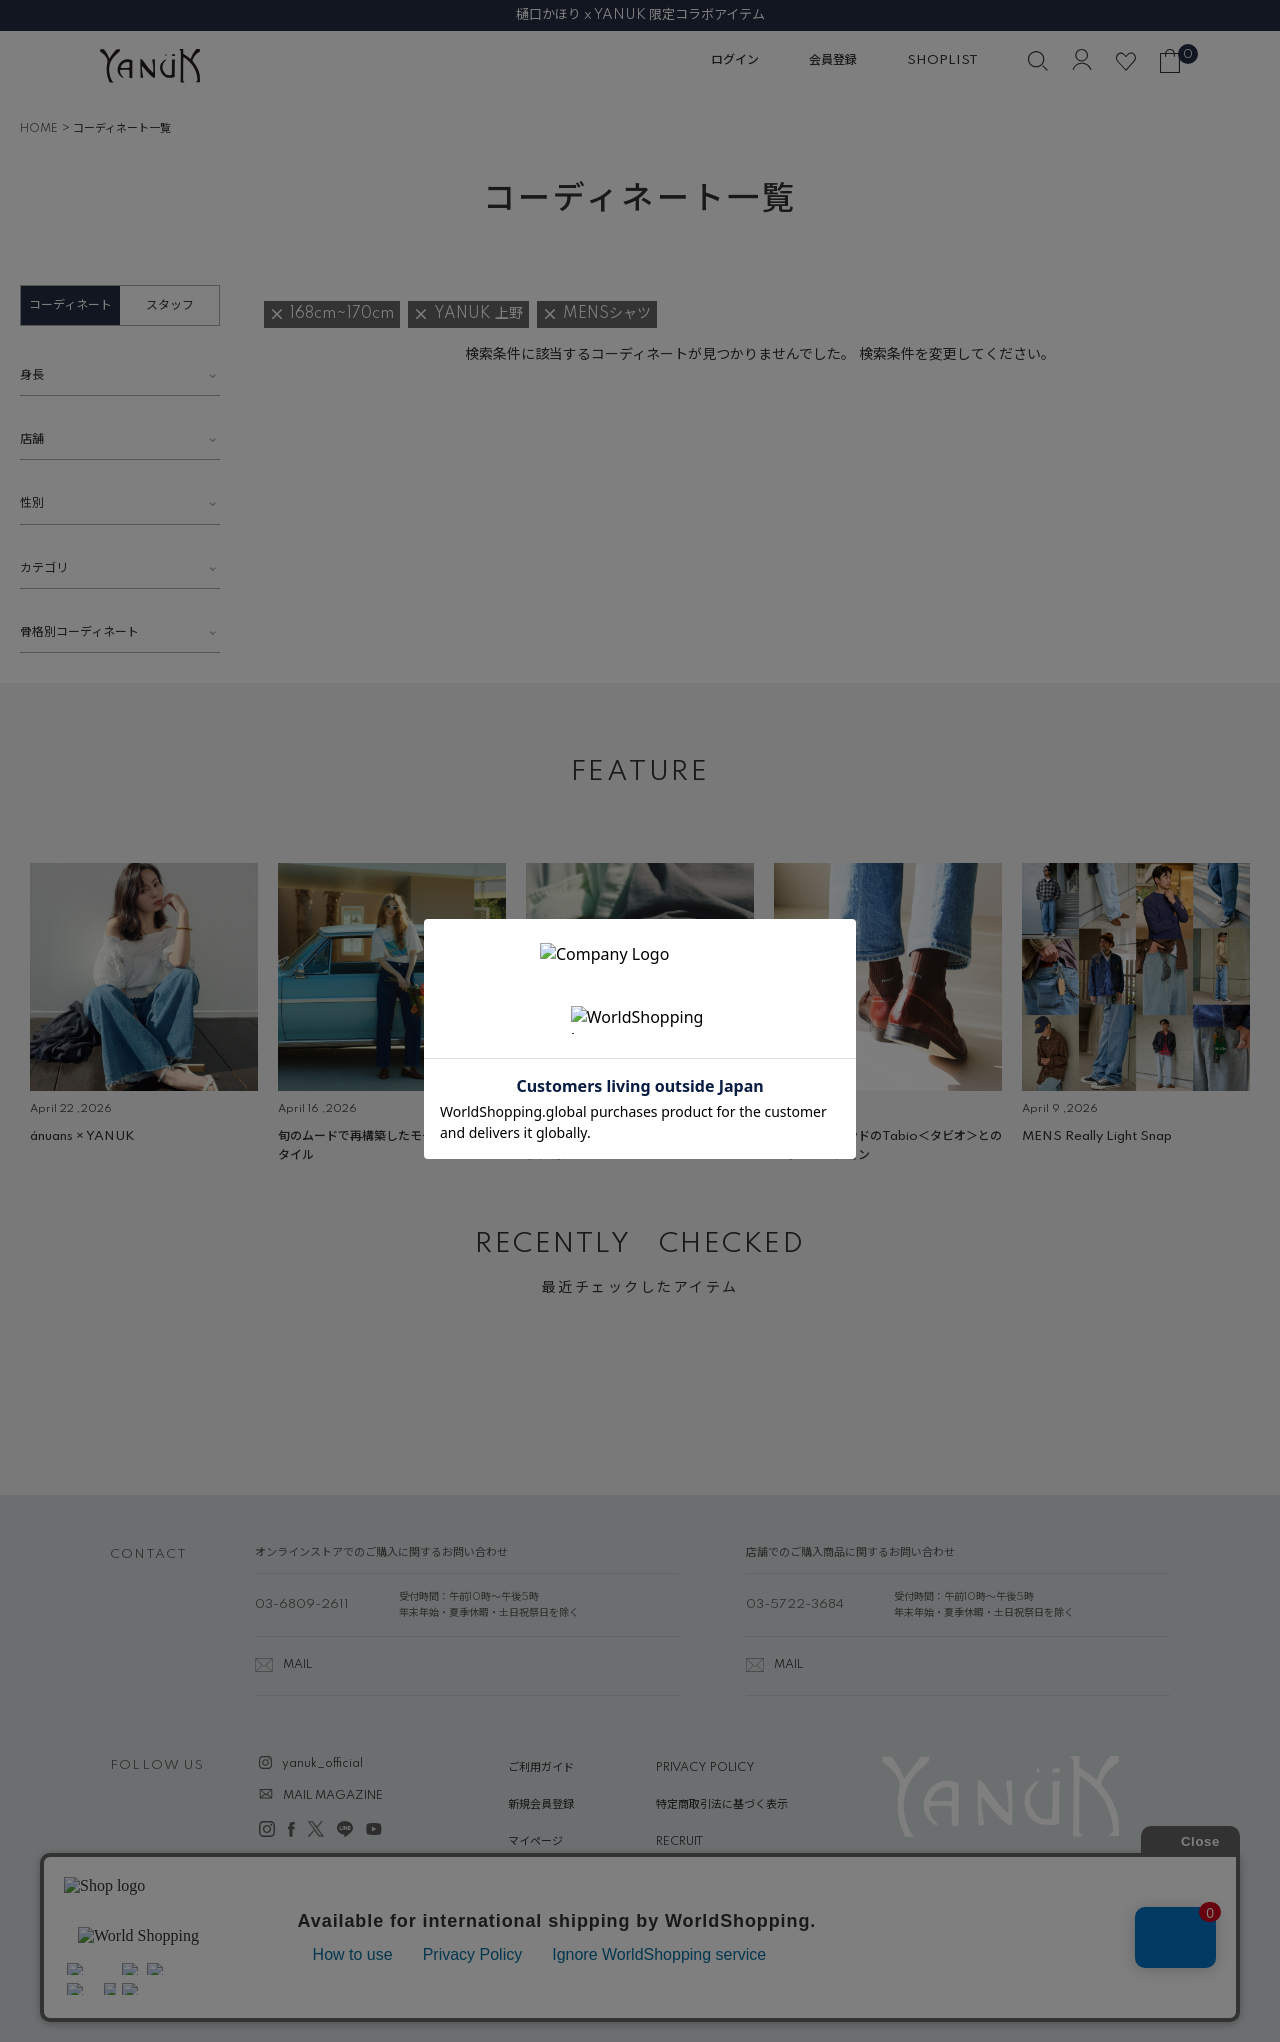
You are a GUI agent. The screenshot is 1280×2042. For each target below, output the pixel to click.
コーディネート (70, 305)
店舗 (32, 439)
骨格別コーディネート (79, 632)
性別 (32, 503)
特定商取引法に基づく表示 (722, 1805)
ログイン (735, 60)
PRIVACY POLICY (705, 1768)
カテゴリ (44, 568)
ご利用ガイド (541, 1768)
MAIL (297, 1665)
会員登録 (833, 60)
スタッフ (170, 305)
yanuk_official (322, 1764)
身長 (32, 375)
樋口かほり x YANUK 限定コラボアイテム (640, 15)
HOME (39, 129)
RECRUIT (679, 1842)
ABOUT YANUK (550, 1880)
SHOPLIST (942, 60)
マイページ (535, 1842)
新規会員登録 (541, 1805)
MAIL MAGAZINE (333, 1796)
